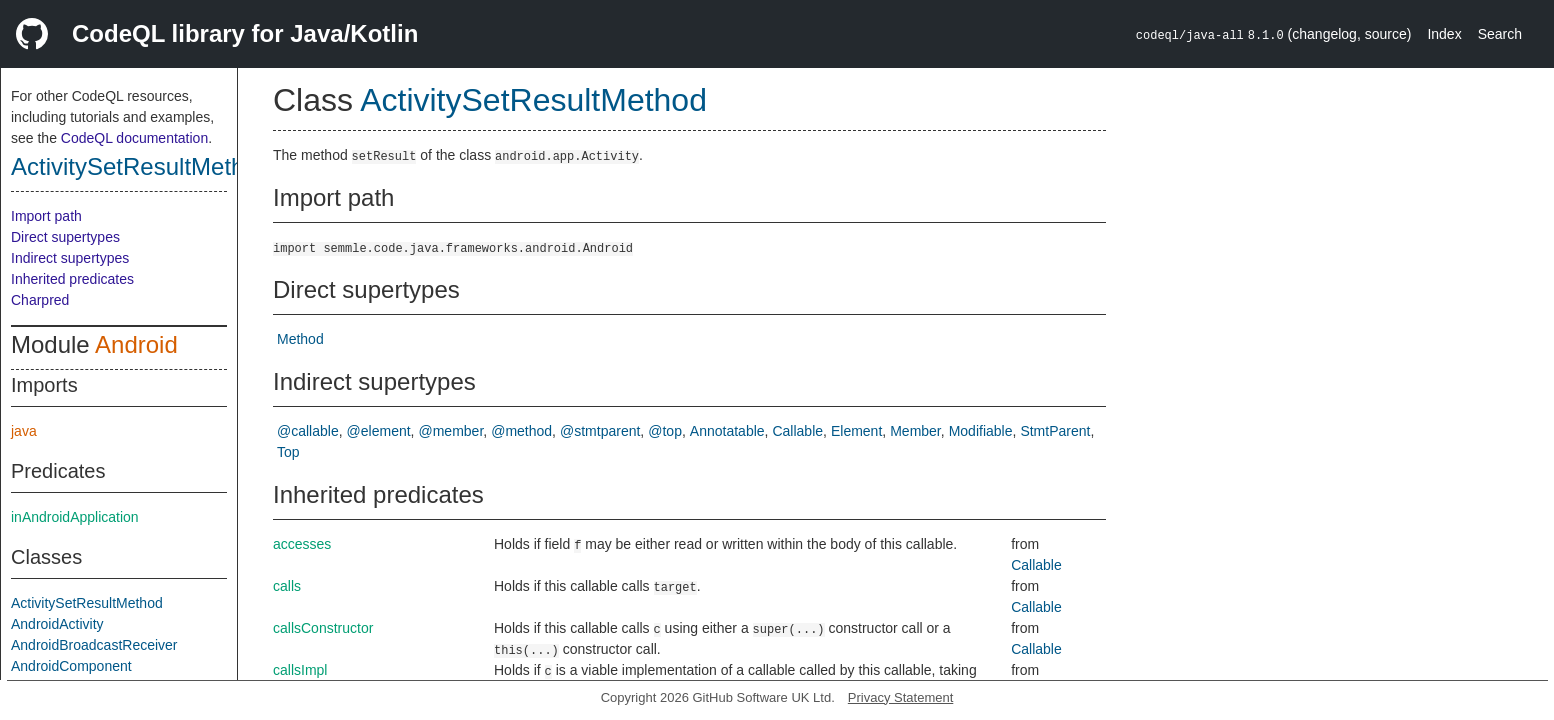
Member (915, 431)
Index (1444, 34)
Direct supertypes (65, 237)
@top (665, 431)
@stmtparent (600, 431)
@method (521, 431)
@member (451, 431)
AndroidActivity (57, 624)
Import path (46, 216)
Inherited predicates (72, 279)
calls (287, 586)
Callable (797, 431)
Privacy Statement (901, 697)
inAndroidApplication (75, 517)
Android (136, 344)
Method (300, 339)
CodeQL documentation (134, 138)
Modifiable (981, 431)
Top (288, 452)
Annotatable (727, 431)
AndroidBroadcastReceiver (94, 645)
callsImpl (300, 670)
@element (379, 431)
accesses (302, 544)
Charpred (40, 300)
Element (856, 431)
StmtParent (1055, 431)
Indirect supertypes (70, 258)
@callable (308, 431)
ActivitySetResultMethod (141, 166)
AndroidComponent (71, 666)
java (24, 431)
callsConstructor (323, 628)
